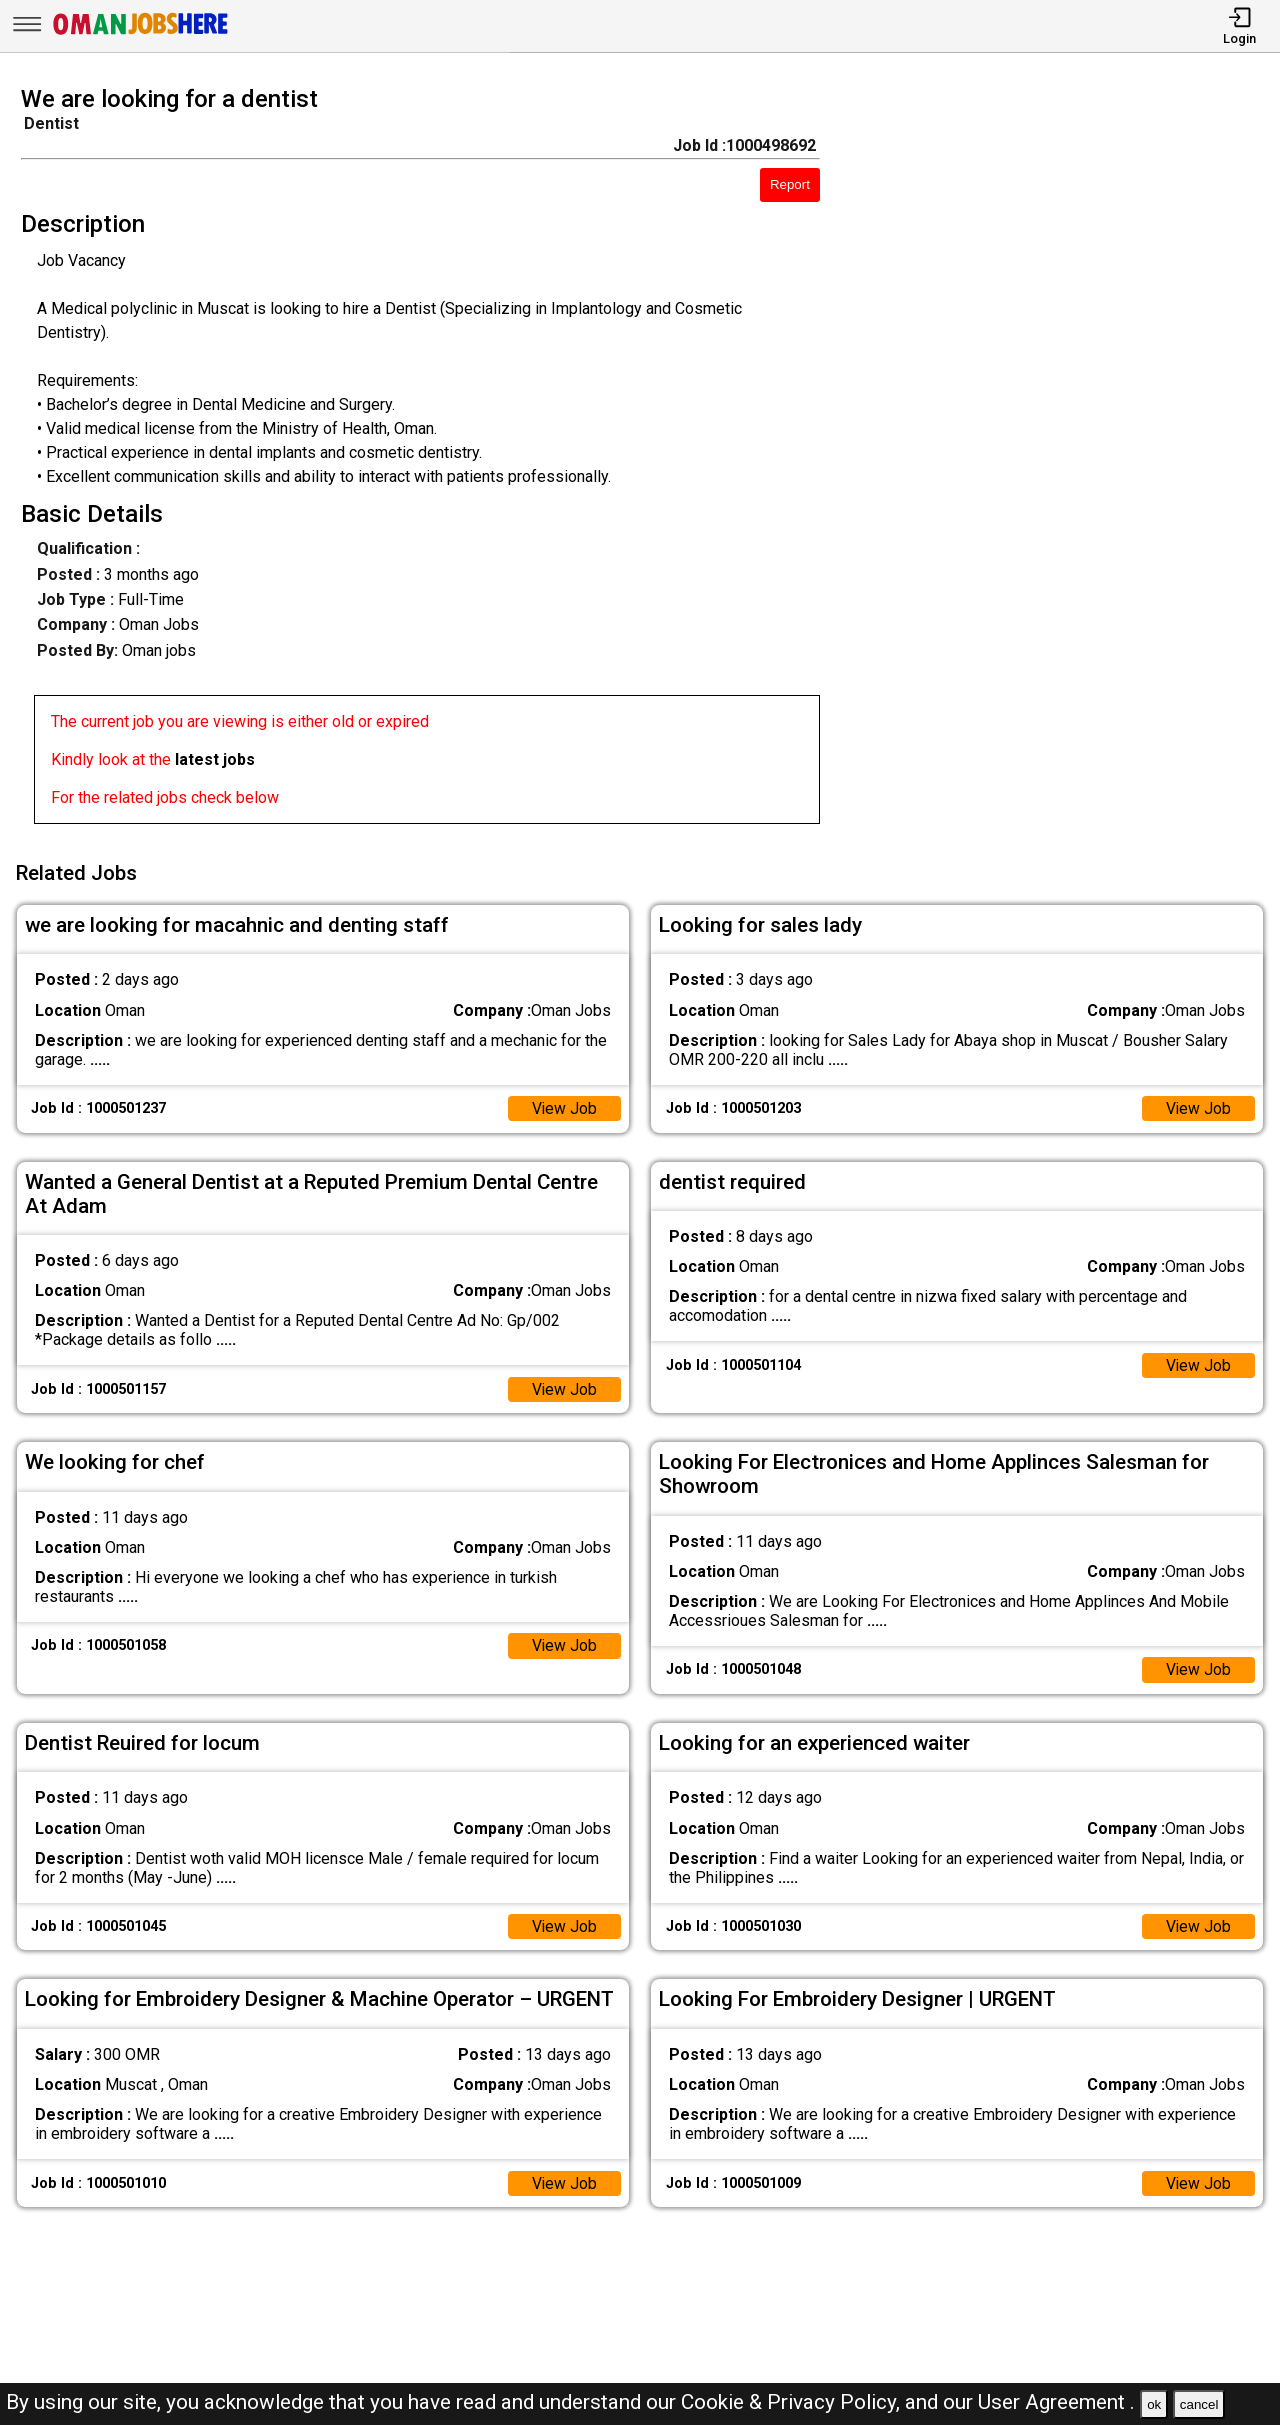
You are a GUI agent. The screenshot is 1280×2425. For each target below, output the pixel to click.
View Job (564, 1105)
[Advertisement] (1066, 461)
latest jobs (215, 759)
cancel (1199, 2404)
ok (1154, 2404)
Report (790, 184)
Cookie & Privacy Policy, (793, 2402)
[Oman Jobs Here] (141, 34)
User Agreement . (1056, 2402)
